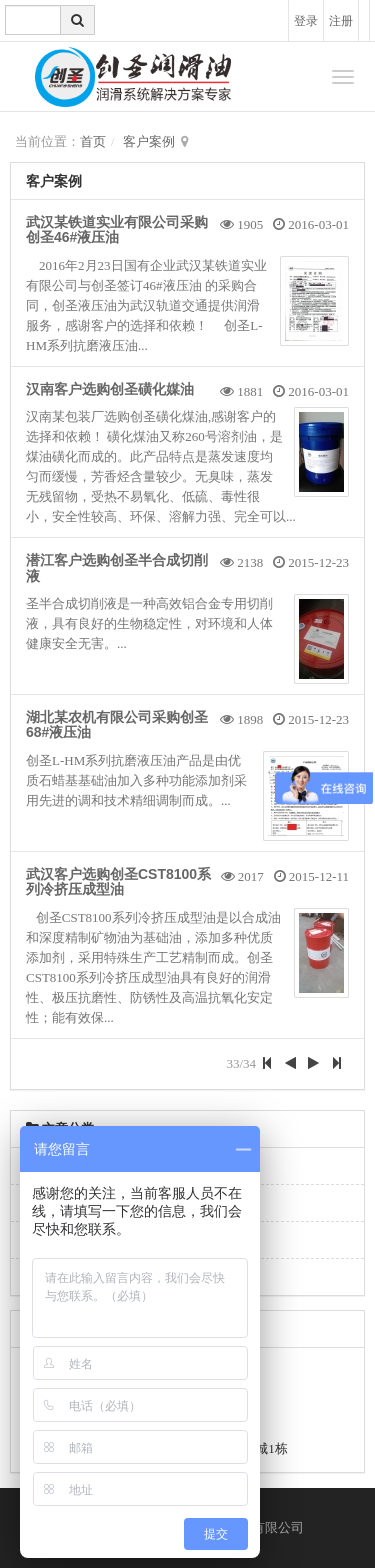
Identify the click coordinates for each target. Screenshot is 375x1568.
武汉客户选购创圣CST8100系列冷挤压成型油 (118, 881)
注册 (341, 21)
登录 (306, 21)
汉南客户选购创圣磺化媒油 (110, 389)
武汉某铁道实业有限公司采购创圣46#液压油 (117, 229)
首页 (93, 141)
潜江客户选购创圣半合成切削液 (117, 567)
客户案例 (149, 141)
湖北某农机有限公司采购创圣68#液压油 (117, 724)
